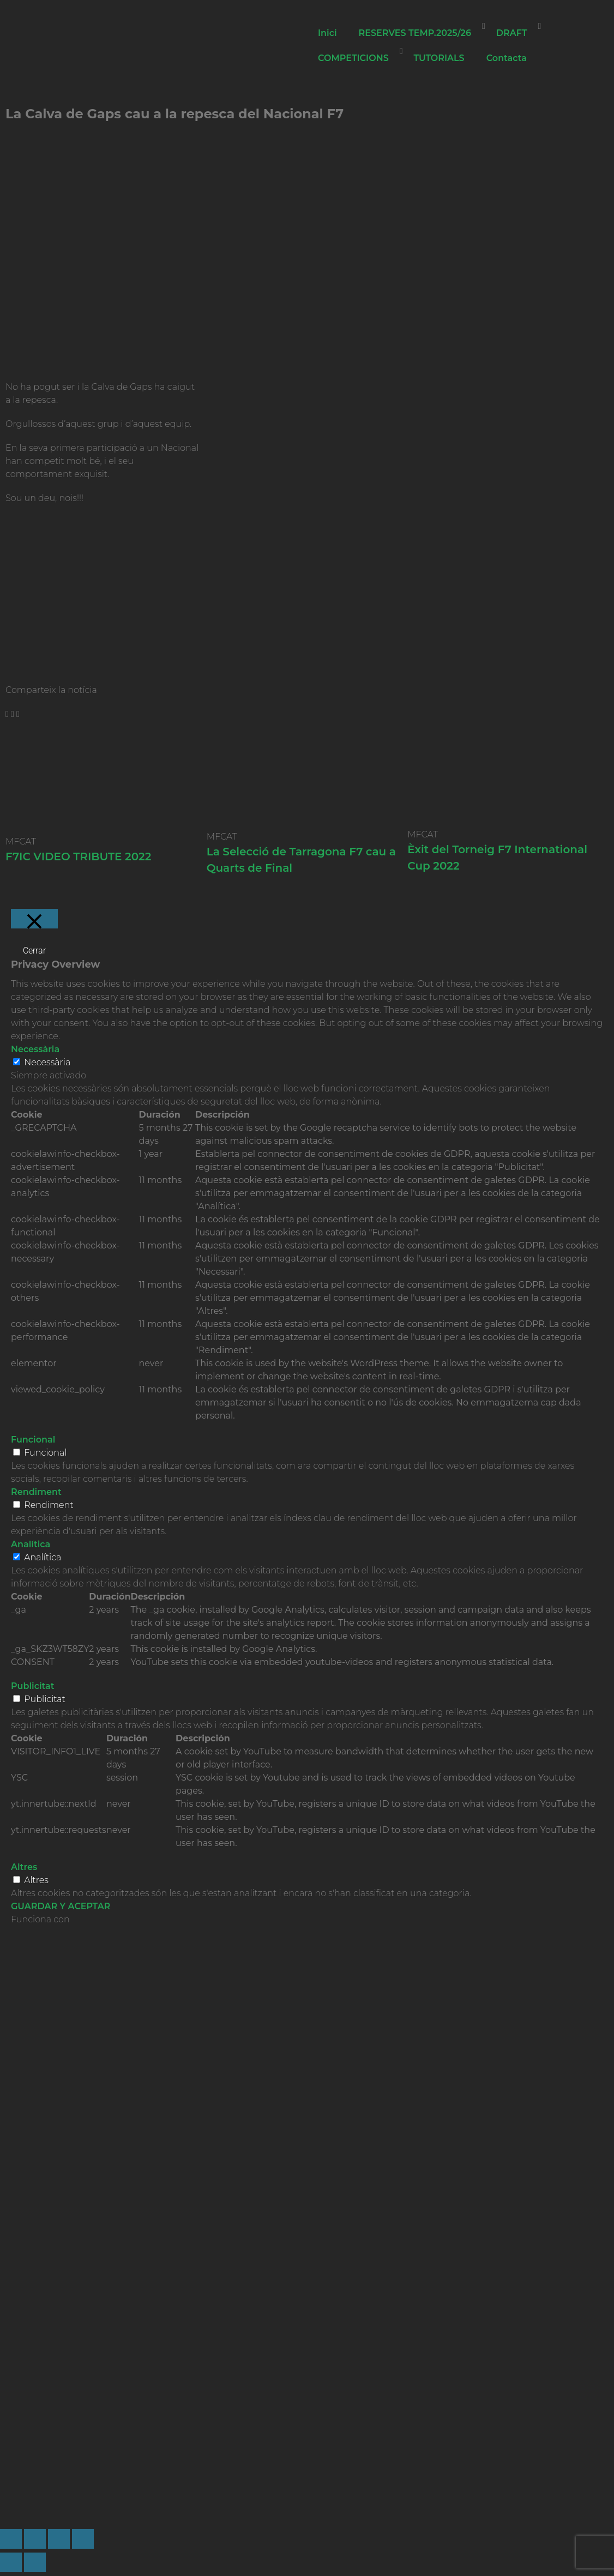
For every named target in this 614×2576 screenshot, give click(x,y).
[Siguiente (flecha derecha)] (35, 2562)
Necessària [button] (35, 1049)
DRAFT (511, 33)
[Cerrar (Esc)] (83, 2539)
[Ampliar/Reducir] (11, 2539)
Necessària (47, 1062)
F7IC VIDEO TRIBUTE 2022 (78, 856)
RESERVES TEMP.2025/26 (415, 33)
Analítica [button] (30, 1544)
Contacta (506, 58)
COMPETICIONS (353, 58)
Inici (327, 33)
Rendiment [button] (36, 1492)
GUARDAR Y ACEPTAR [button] (60, 1906)
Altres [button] (24, 1867)
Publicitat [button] (33, 1686)
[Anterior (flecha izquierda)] (11, 2562)
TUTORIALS (439, 58)
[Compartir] (59, 2539)
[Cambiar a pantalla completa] (35, 2539)
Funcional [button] (33, 1439)
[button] (7, 714)
